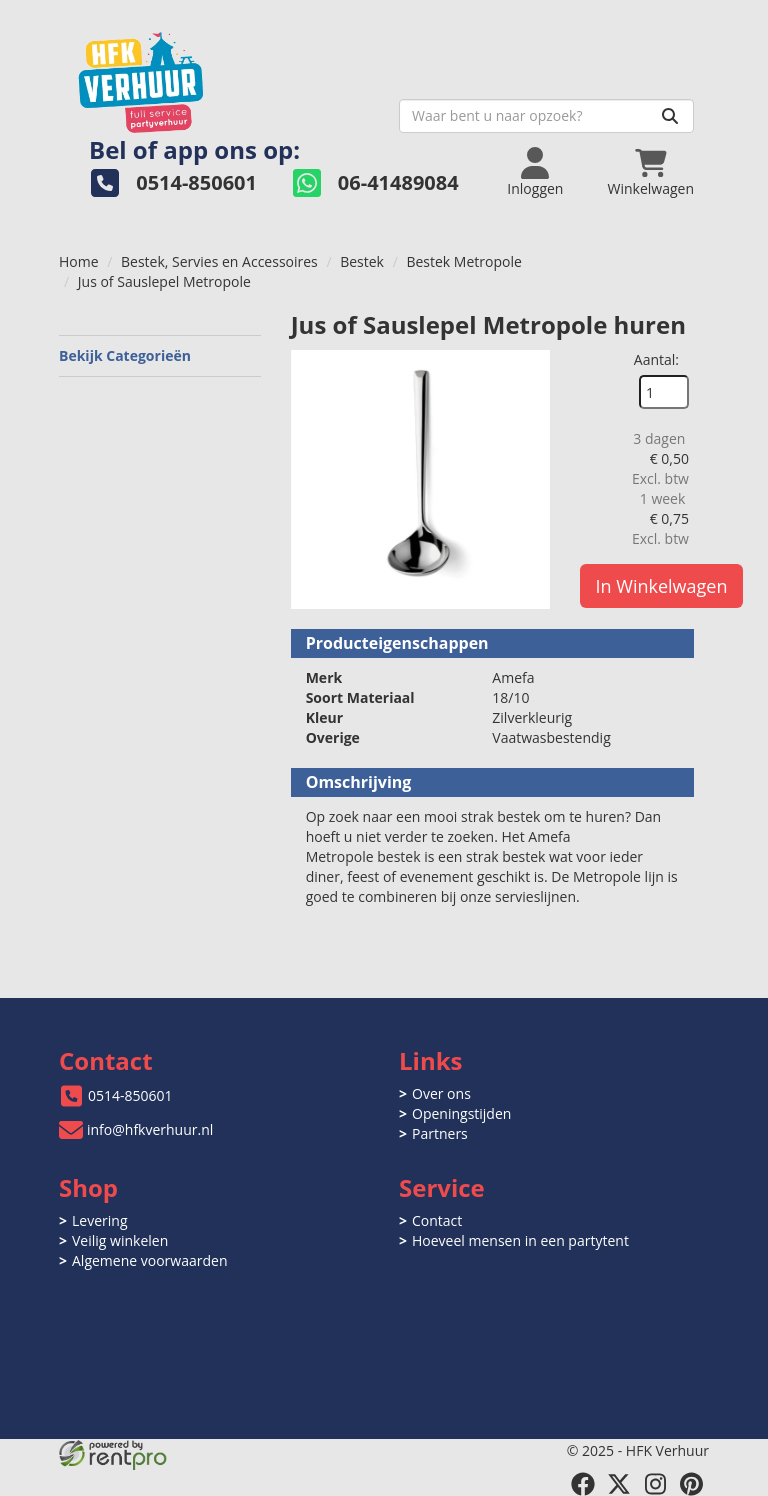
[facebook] (583, 1484)
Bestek (362, 261)
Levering (99, 1220)
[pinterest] (691, 1484)
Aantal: (656, 359)
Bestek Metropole (463, 261)
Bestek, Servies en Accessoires (219, 261)
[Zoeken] (670, 116)
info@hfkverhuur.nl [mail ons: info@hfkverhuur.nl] (150, 1129)
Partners (440, 1133)
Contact (437, 1220)
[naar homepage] (221, 76)
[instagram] (655, 1484)
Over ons (441, 1093)
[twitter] (619, 1484)
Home (79, 261)
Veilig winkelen (120, 1240)
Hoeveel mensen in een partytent (520, 1240)
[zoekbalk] (546, 116)
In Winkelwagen (662, 586)
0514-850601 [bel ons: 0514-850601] (130, 1095)
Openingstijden (461, 1113)
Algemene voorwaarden (149, 1260)
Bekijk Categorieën (160, 355)
